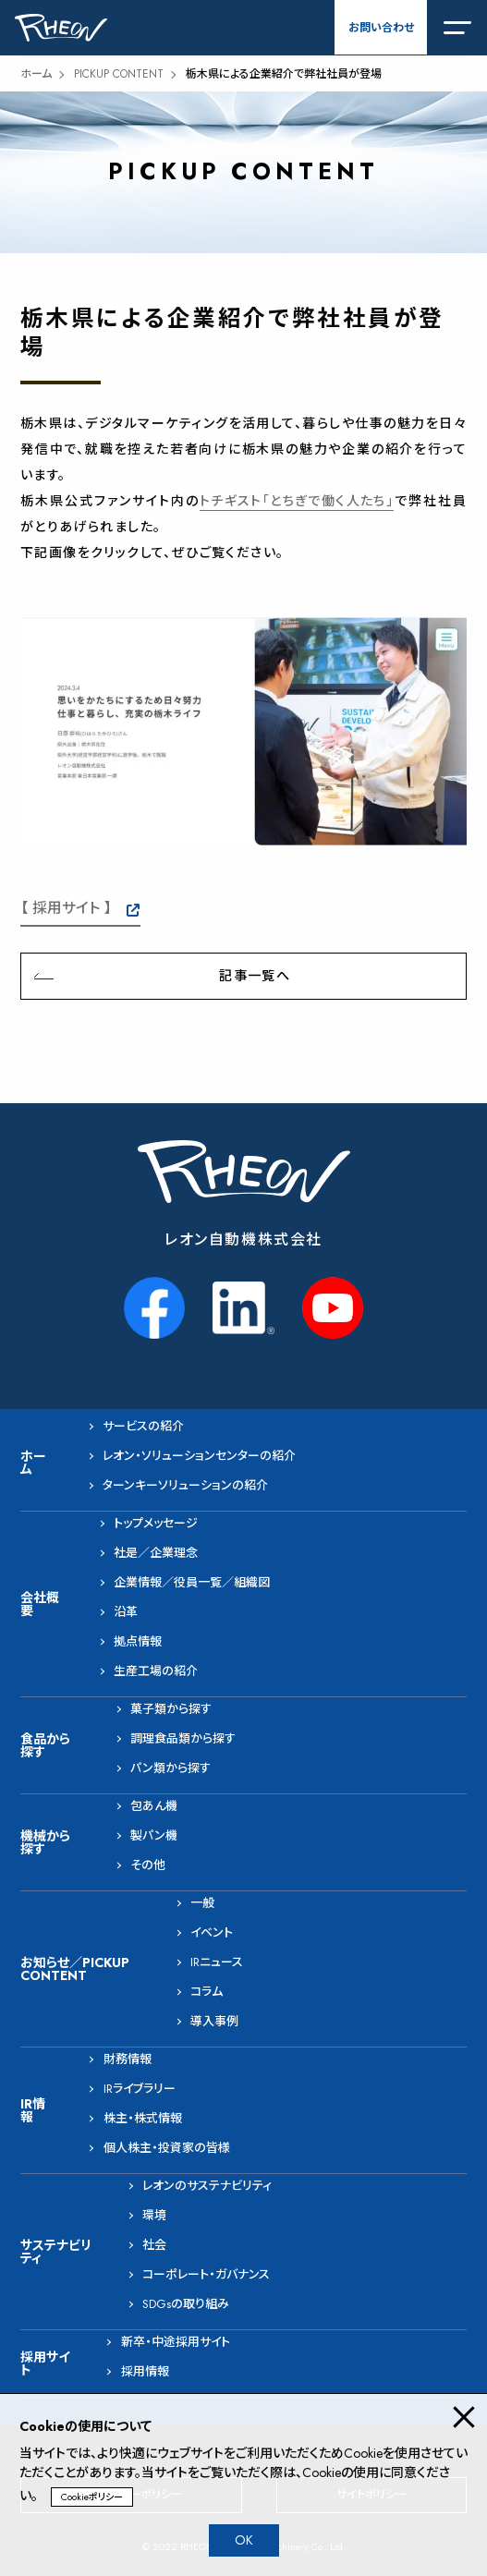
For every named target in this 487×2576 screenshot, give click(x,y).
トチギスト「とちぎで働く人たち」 (297, 501)
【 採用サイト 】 (66, 907)
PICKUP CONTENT (119, 74)
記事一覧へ (254, 975)
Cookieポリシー (92, 2497)
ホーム (36, 74)
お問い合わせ (381, 27)
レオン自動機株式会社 (243, 1239)
